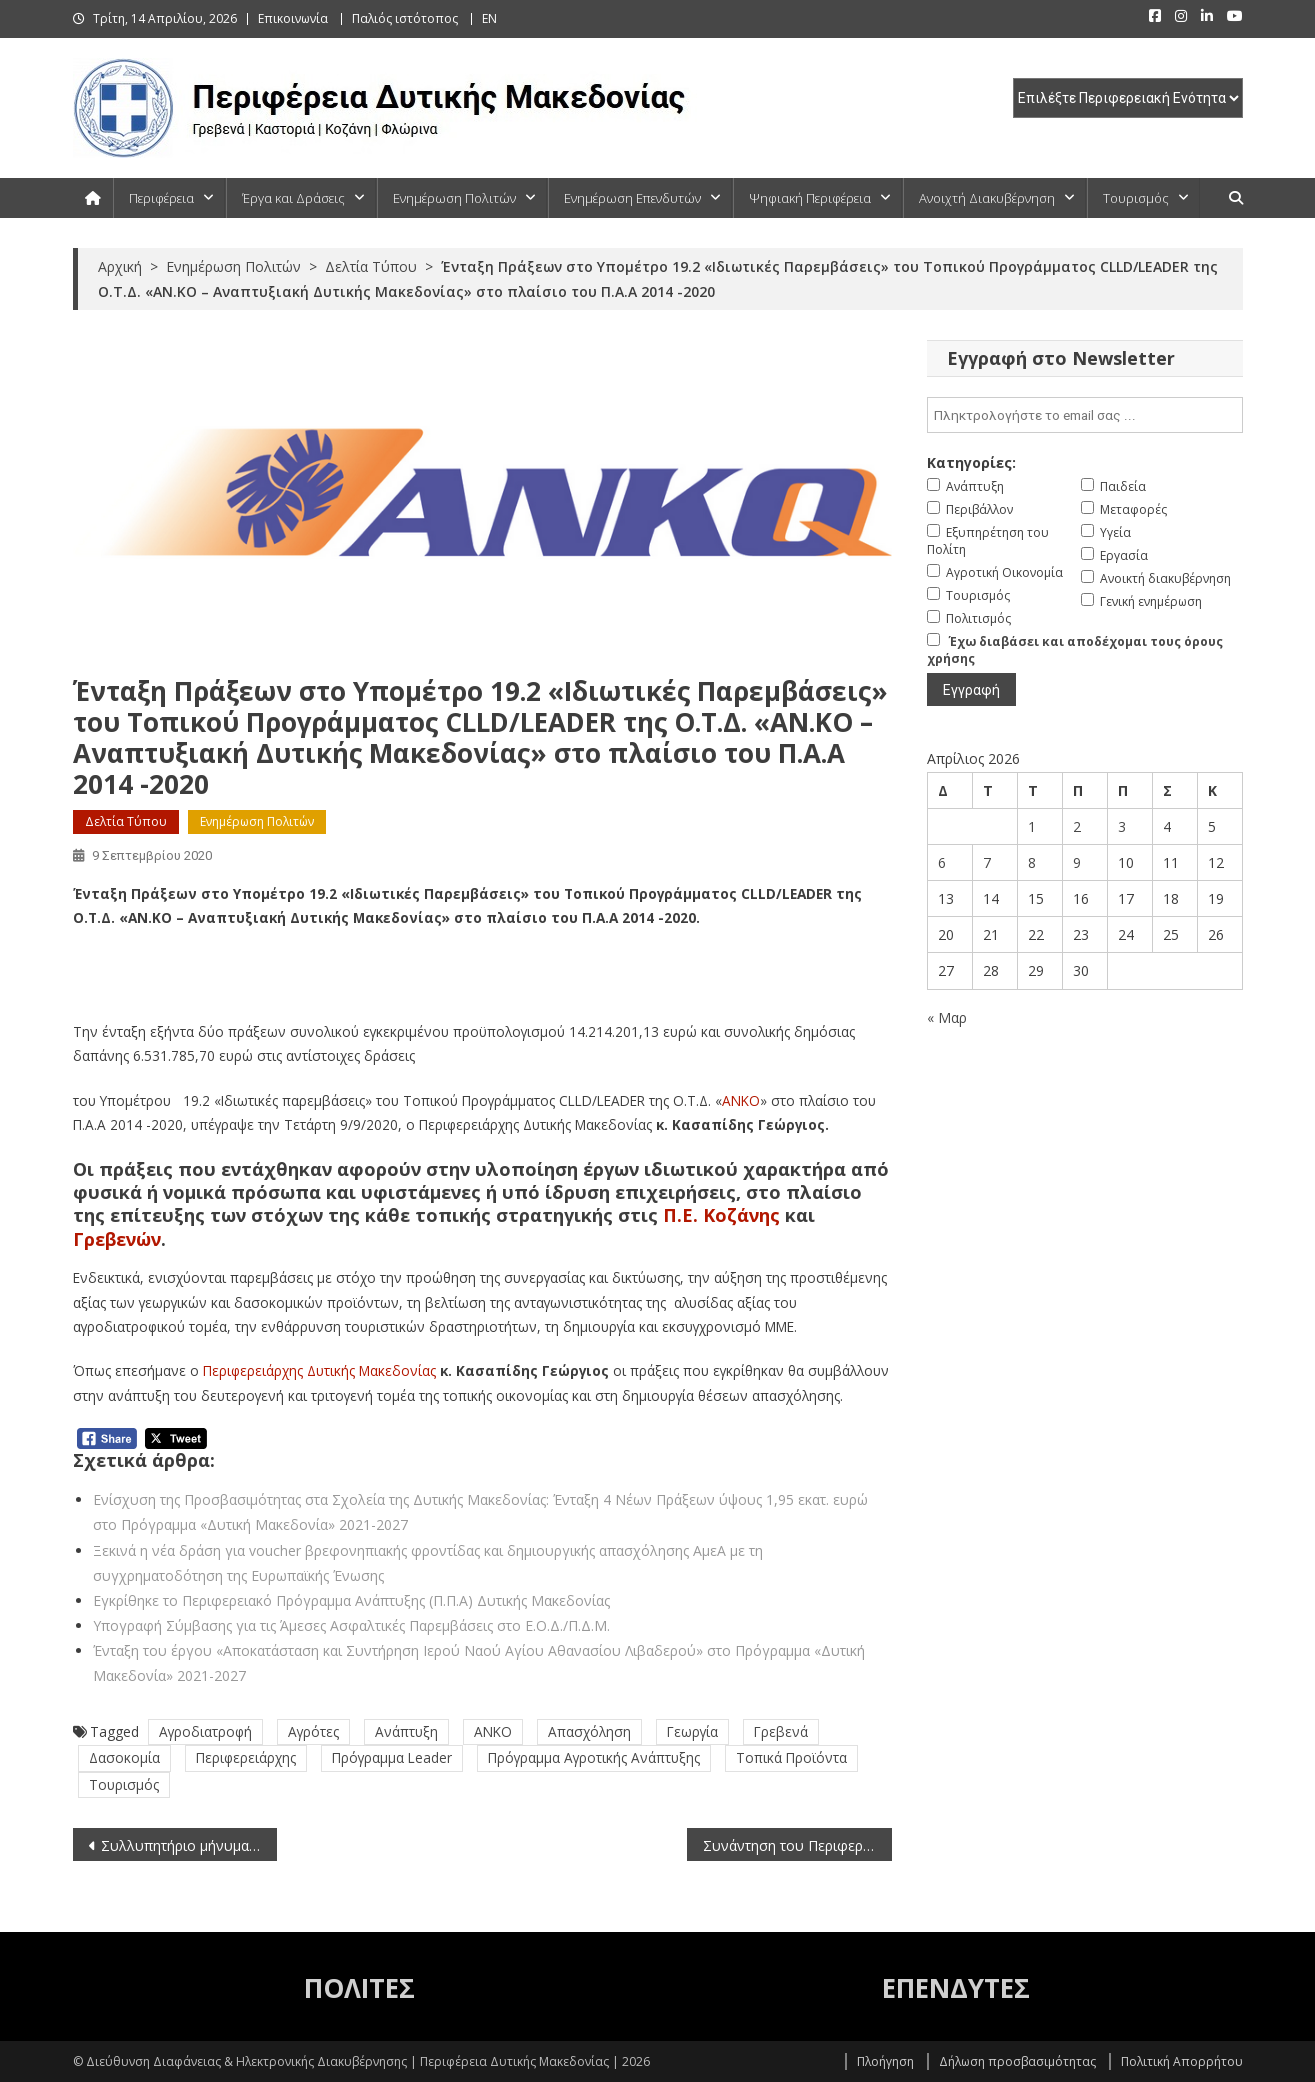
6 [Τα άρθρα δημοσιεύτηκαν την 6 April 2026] (942, 862)
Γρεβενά (781, 1731)
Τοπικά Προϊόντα (791, 1757)
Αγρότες (313, 1731)
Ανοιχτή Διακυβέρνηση (987, 198)
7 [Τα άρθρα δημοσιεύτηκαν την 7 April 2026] (987, 862)
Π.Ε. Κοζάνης (721, 1215)
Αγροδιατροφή (205, 1731)
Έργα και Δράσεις (293, 198)
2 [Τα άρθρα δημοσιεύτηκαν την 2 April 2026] (1077, 826)
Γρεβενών (117, 1239)
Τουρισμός (1136, 198)
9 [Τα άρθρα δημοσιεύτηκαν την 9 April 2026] (1077, 862)
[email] (1085, 415)
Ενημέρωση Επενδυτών (632, 198)
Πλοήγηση (885, 2061)
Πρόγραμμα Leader (392, 1757)
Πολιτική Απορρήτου (1182, 2061)
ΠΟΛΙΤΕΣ (359, 1988)
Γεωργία (692, 1731)
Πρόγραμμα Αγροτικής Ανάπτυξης (594, 1757)
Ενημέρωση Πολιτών (454, 198)
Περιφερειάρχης (246, 1757)
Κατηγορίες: (971, 462)
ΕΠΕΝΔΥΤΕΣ (956, 1988)
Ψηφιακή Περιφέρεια (810, 198)
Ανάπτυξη (406, 1731)
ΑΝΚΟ (741, 1100)
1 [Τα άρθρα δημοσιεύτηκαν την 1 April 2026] (1032, 826)
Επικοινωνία (293, 18)
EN (489, 18)
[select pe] (1128, 98)
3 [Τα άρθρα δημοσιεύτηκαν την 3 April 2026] (1122, 826)
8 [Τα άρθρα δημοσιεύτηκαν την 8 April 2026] (1032, 862)
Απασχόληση (589, 1731)
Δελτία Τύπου (126, 821)
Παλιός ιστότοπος (405, 18)
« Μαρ (947, 1017)
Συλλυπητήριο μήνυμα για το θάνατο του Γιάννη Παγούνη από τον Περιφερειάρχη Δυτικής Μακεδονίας (189, 1845)
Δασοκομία (124, 1757)
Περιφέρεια (161, 198)
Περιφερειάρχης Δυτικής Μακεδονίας (319, 1370)
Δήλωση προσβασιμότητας (1017, 2061)
